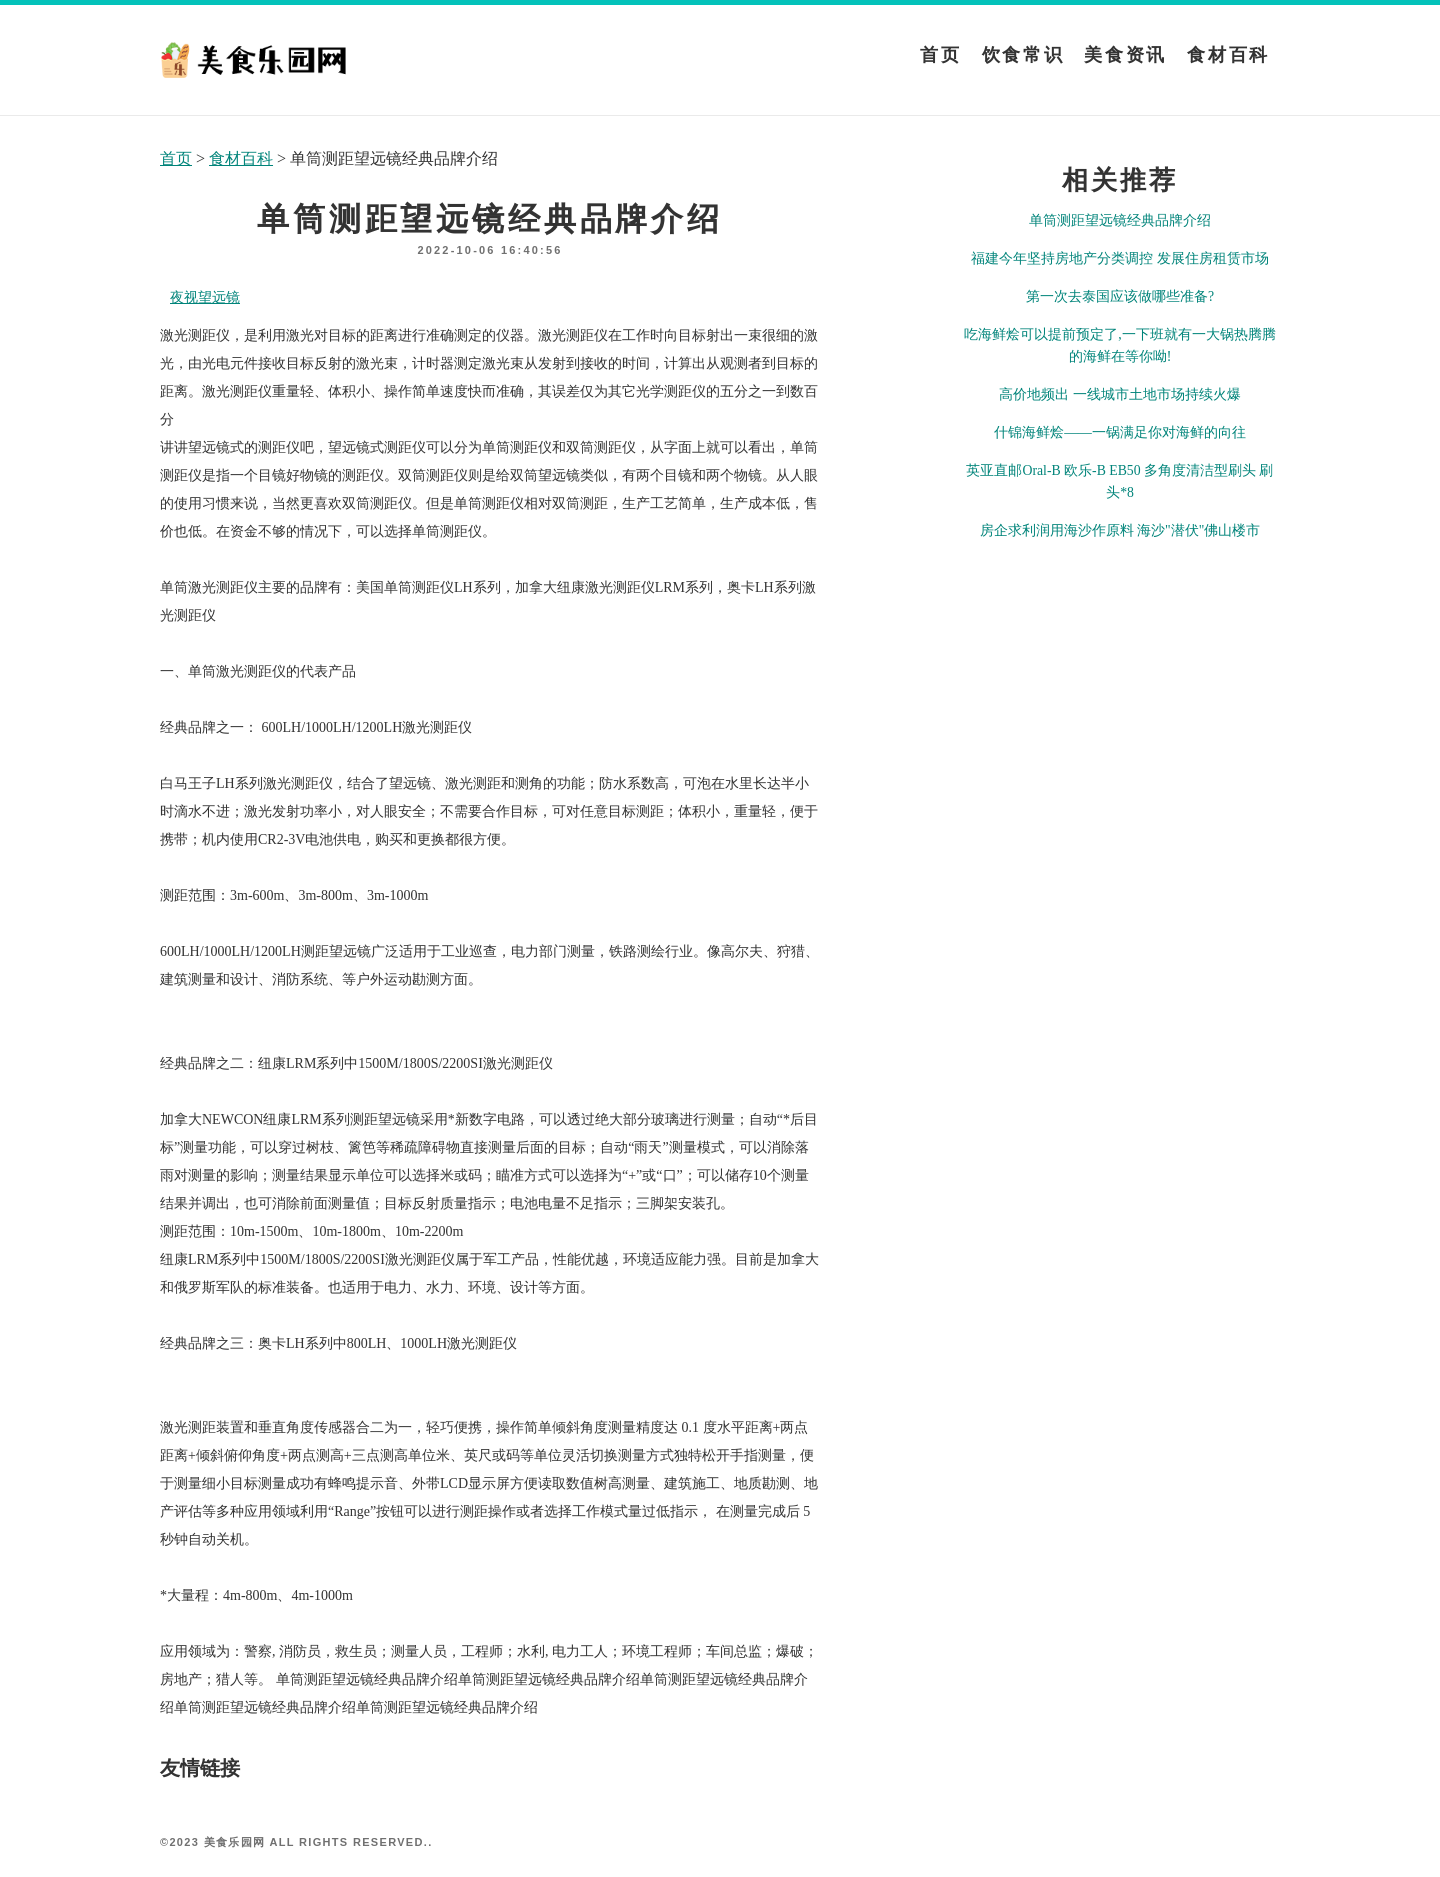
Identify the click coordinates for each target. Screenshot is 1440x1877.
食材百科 (1228, 55)
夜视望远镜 (205, 297)
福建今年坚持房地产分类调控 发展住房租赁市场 (1119, 258)
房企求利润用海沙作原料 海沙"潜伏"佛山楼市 (1120, 530)
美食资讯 (1125, 55)
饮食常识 (1023, 55)
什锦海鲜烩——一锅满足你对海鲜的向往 (1120, 432)
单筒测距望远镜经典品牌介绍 (1120, 220)
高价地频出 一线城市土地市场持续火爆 (1119, 394)
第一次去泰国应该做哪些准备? (1120, 296)
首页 (940, 55)
